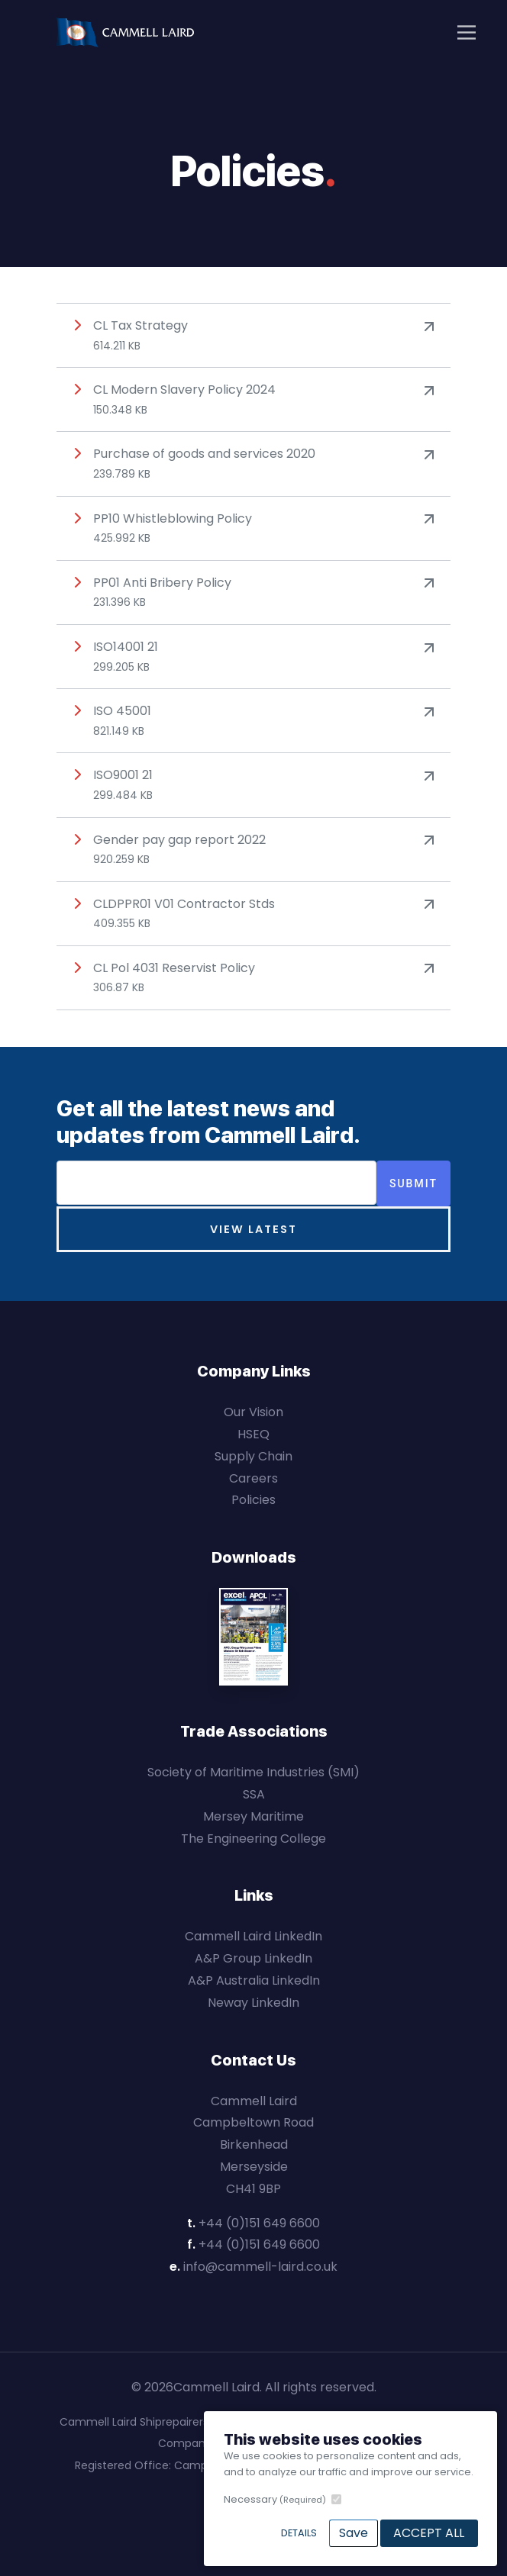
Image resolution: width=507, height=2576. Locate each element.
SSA (254, 1794)
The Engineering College (253, 1838)
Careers (253, 1478)
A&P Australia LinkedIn (254, 1980)
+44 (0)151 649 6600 (259, 2223)
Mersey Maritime (253, 1816)
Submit (413, 1183)
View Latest (253, 1229)
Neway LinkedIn (253, 2002)
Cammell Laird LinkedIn (253, 1936)
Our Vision (253, 1412)
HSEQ (253, 1434)
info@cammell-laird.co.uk (260, 2266)
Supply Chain (253, 1456)
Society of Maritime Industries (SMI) (253, 1772)
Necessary (275, 2499)
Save (353, 2533)
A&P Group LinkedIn (253, 1958)
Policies (253, 1500)
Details (299, 2532)
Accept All (428, 2533)
